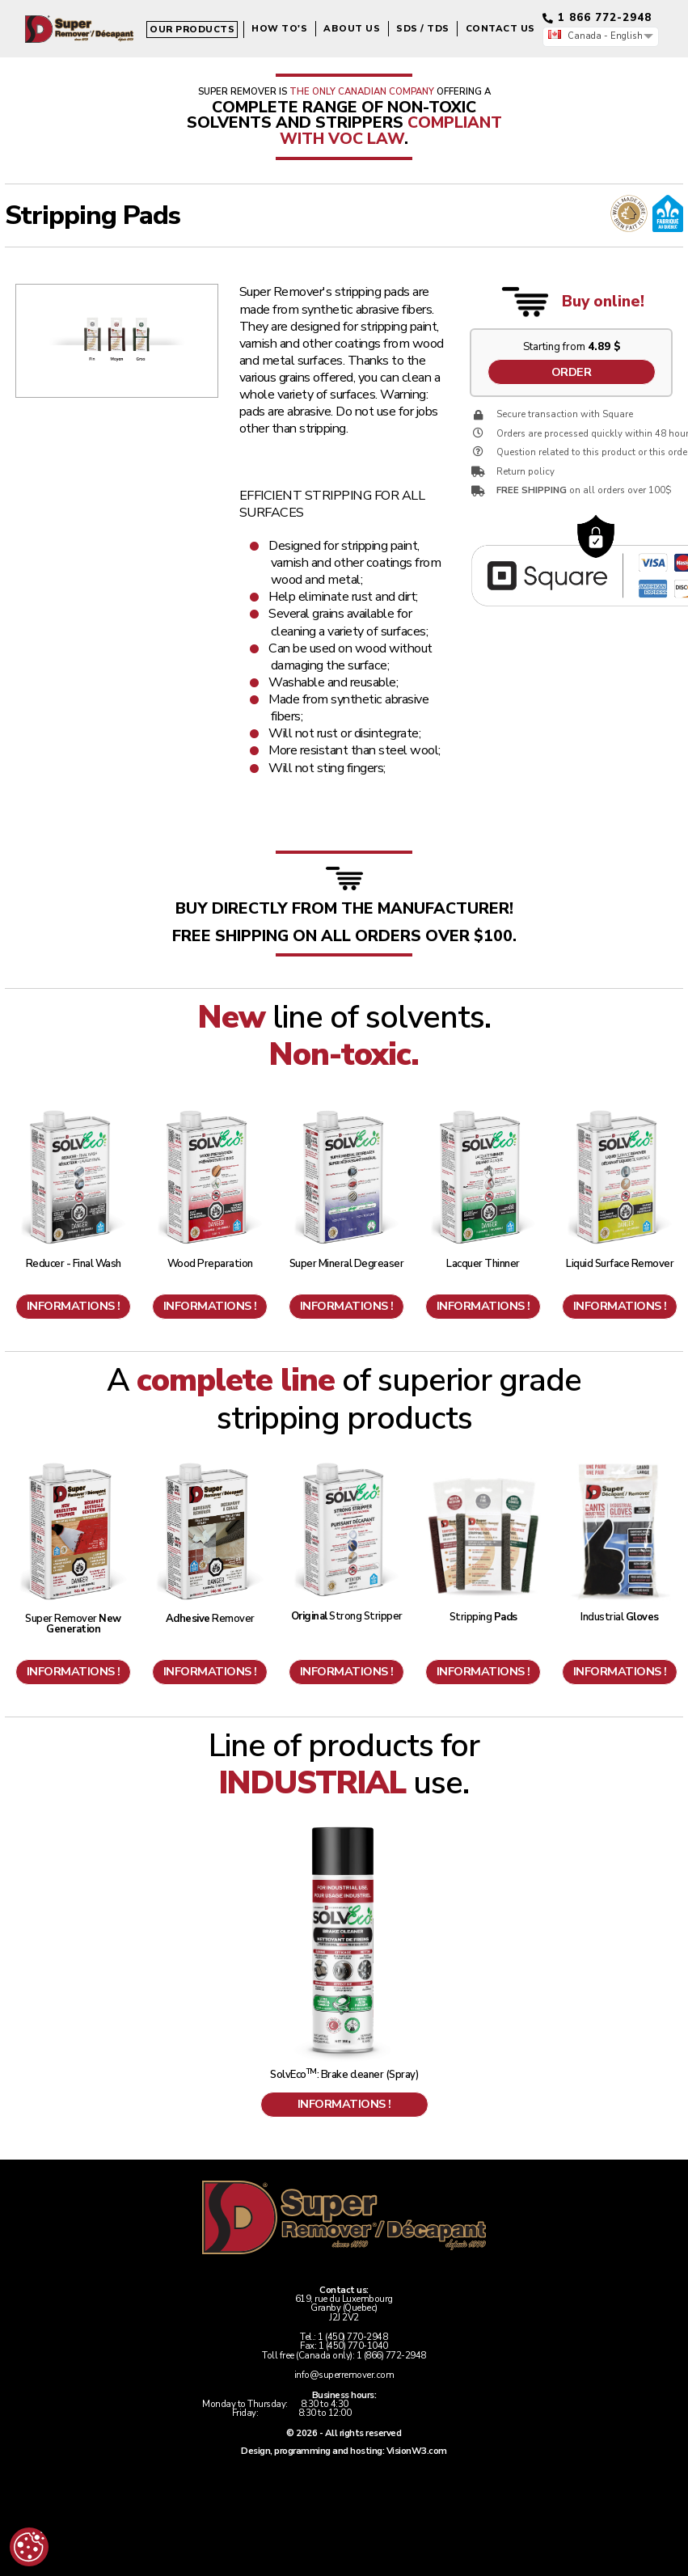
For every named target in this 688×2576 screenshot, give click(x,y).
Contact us (374, 67)
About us (226, 67)
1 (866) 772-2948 (391, 2356)
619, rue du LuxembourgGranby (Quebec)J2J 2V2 (344, 2308)
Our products (66, 67)
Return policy (525, 472)
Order (571, 372)
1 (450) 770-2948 (352, 2337)
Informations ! (73, 1306)
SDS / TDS (297, 67)
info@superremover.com (344, 2375)
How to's (154, 67)
